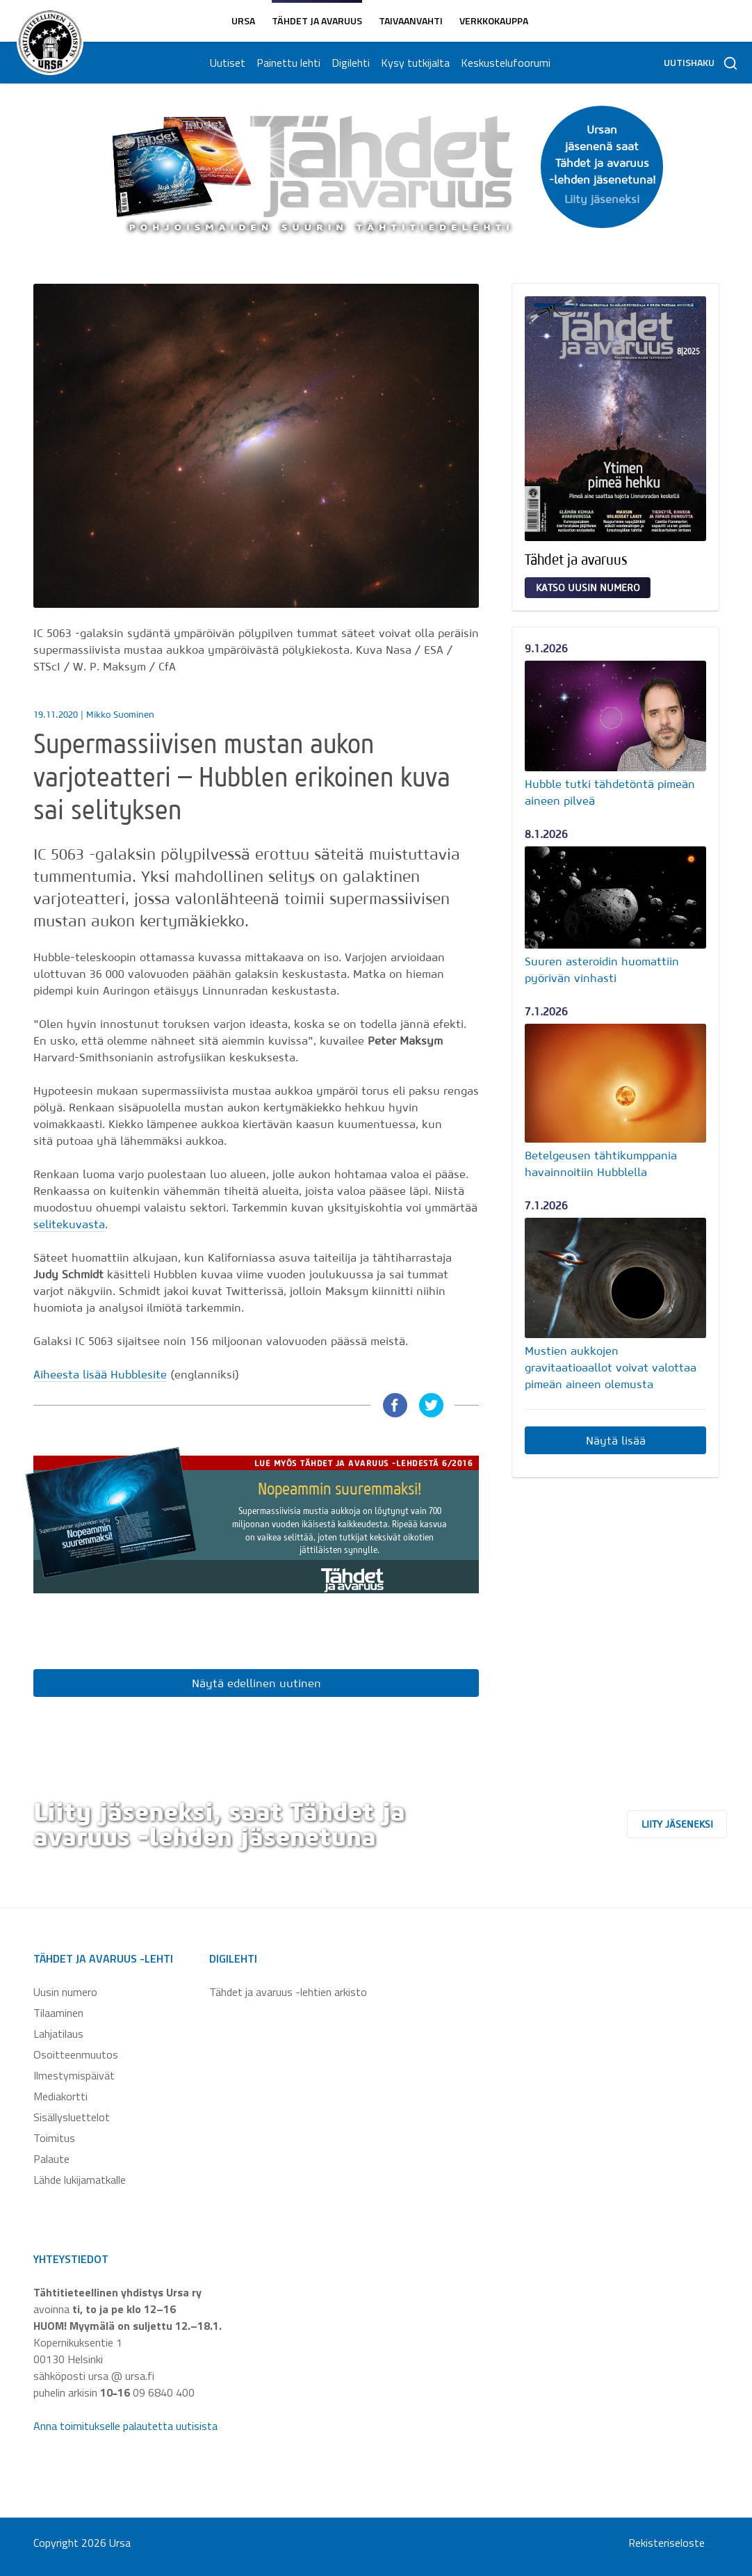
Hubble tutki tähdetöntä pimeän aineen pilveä (610, 792)
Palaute (51, 2158)
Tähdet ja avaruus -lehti (103, 1958)
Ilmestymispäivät (74, 2075)
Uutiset (226, 62)
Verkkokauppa (493, 20)
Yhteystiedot (70, 2259)
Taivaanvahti (411, 20)
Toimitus (54, 2138)
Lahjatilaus (58, 2033)
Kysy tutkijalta (413, 62)
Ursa (243, 20)
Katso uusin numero (588, 587)
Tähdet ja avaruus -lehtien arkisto (288, 1991)
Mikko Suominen (120, 715)
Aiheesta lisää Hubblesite (100, 1374)
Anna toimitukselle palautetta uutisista (125, 2425)
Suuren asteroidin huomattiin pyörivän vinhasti (602, 969)
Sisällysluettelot (71, 2117)
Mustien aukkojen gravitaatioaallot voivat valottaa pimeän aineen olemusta (610, 1367)
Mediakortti (60, 2096)
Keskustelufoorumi (504, 62)
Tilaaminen (58, 2012)
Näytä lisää (616, 1440)
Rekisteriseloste (666, 2542)
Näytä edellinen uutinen (256, 1683)
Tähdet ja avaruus (317, 20)
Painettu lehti (287, 62)
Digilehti (349, 62)
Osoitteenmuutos (75, 2054)
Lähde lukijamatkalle (79, 2179)
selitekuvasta (69, 1224)
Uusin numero (65, 1991)
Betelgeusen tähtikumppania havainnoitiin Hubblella (601, 1163)
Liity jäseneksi (690, 1824)
